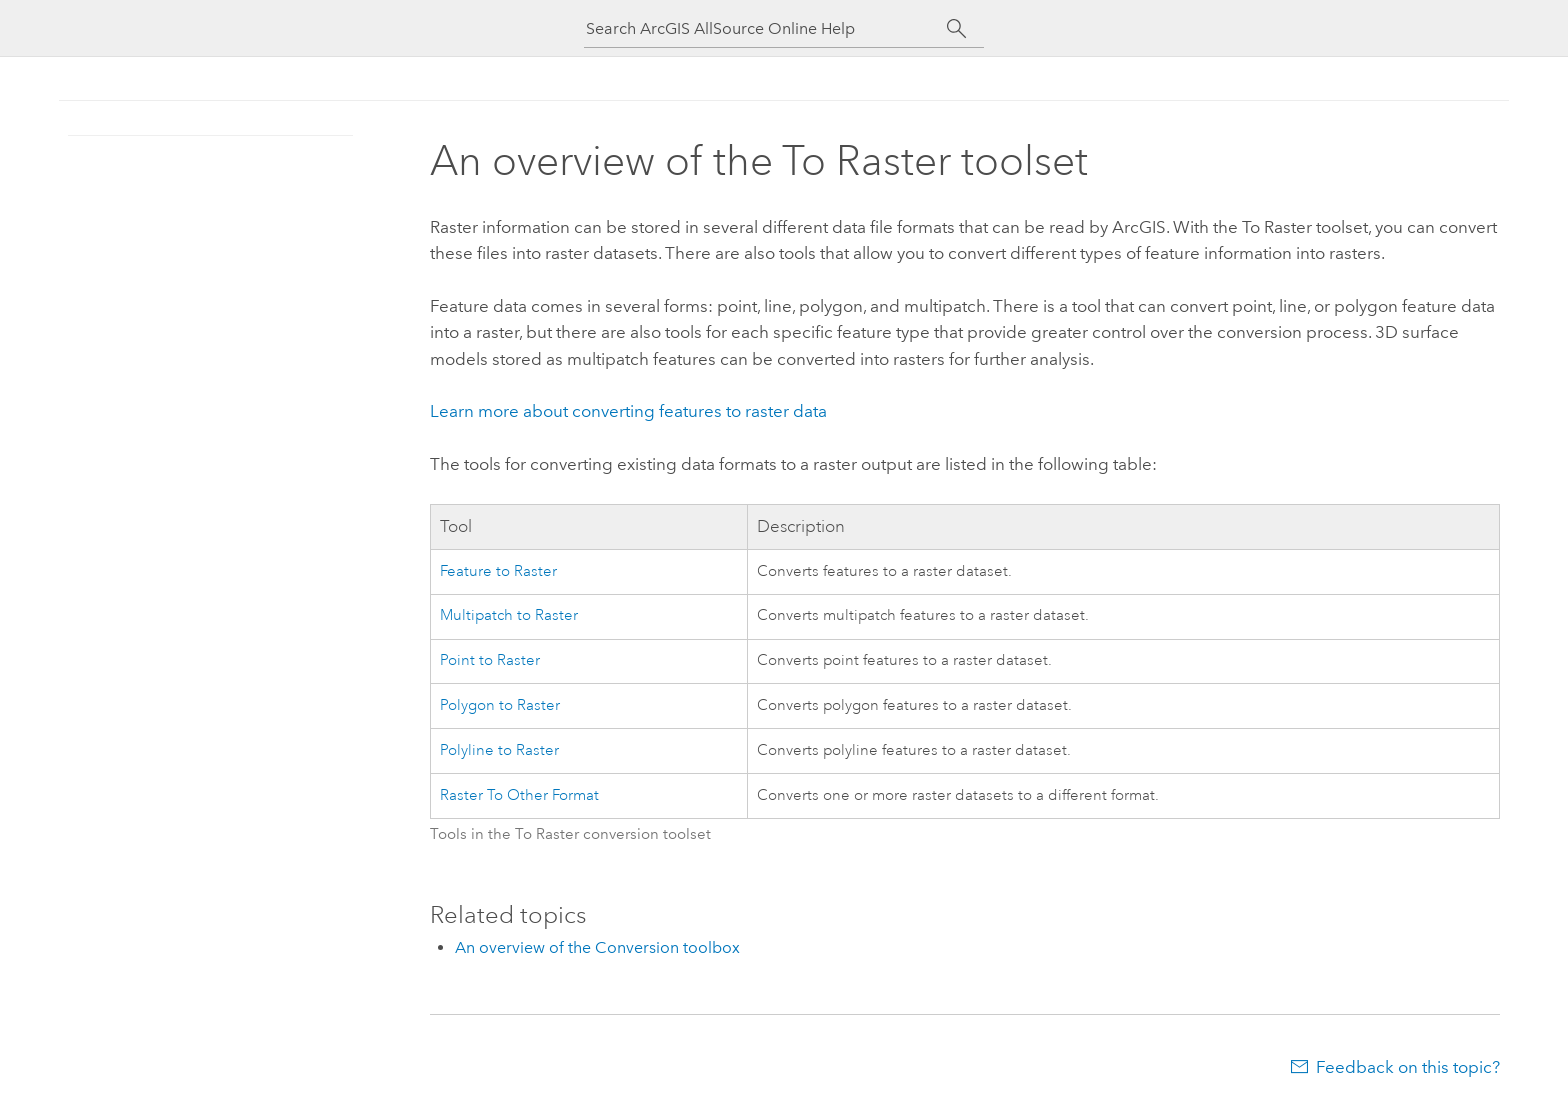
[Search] (956, 29)
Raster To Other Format (519, 795)
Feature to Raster (498, 571)
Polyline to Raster (499, 750)
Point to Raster (490, 660)
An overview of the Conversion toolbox (597, 947)
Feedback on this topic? (1408, 1067)
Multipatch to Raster (509, 615)
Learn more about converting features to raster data (628, 411)
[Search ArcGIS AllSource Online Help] (766, 28)
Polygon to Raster (500, 705)
